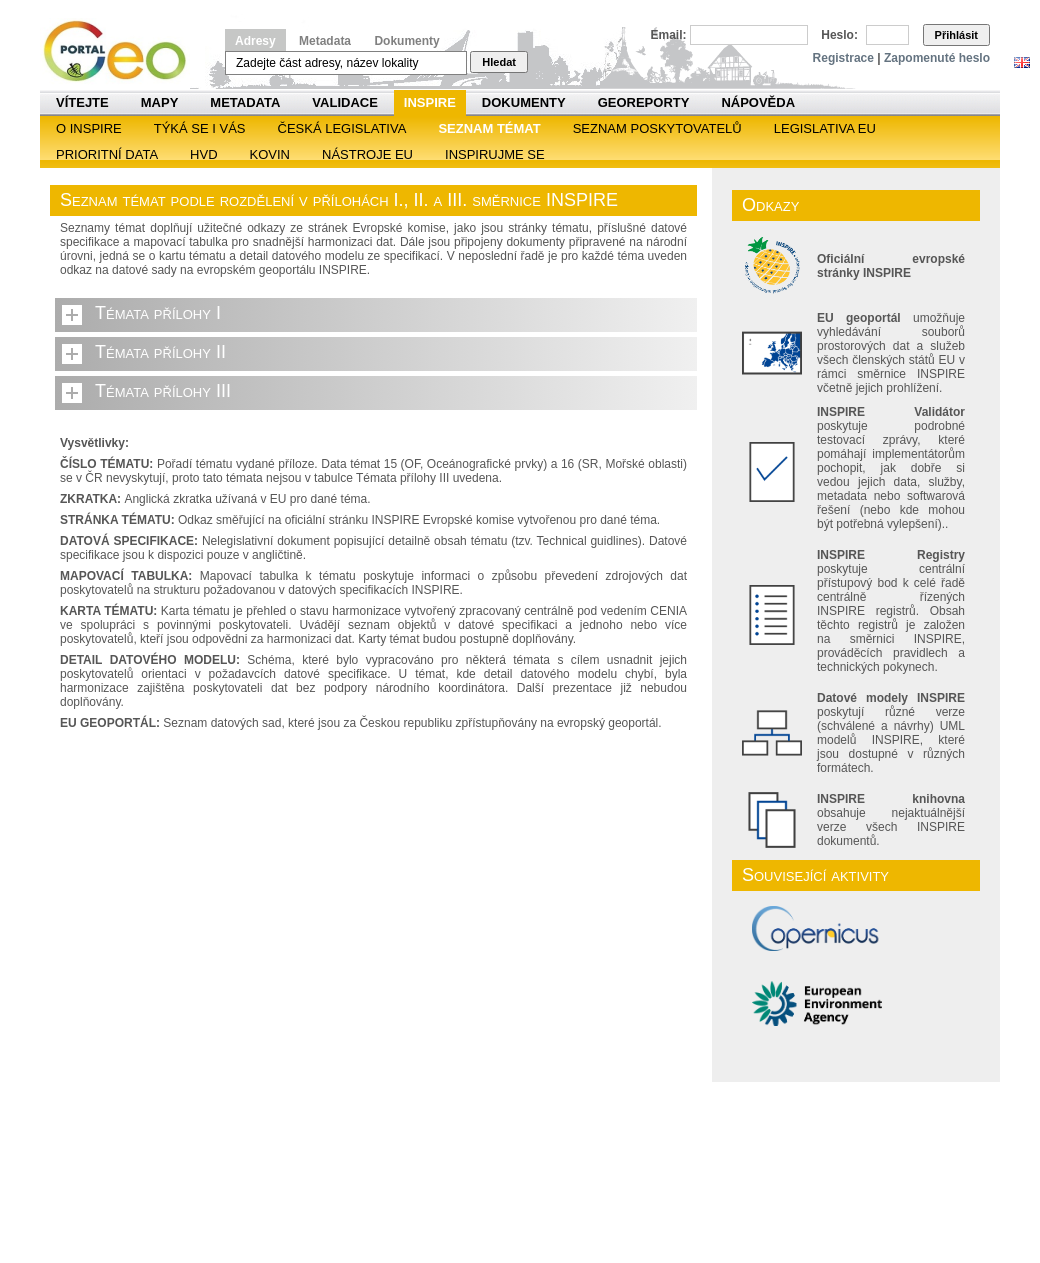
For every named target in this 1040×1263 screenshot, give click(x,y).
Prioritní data (107, 154)
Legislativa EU (825, 128)
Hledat (499, 62)
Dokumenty (406, 41)
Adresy (255, 41)
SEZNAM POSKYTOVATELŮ (657, 128)
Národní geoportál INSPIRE (122, 51)
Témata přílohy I (158, 313)
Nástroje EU (367, 154)
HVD (203, 154)
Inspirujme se (495, 154)
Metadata (325, 41)
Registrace (843, 58)
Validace (344, 102)
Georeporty (644, 102)
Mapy (160, 102)
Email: (669, 35)
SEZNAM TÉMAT (489, 128)
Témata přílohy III (163, 391)
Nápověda (758, 102)
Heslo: (839, 35)
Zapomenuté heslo (937, 58)
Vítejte (82, 102)
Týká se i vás (200, 128)
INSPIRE (430, 102)
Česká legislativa (342, 128)
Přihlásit (956, 35)
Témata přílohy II (160, 352)
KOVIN (270, 154)
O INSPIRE (89, 128)
